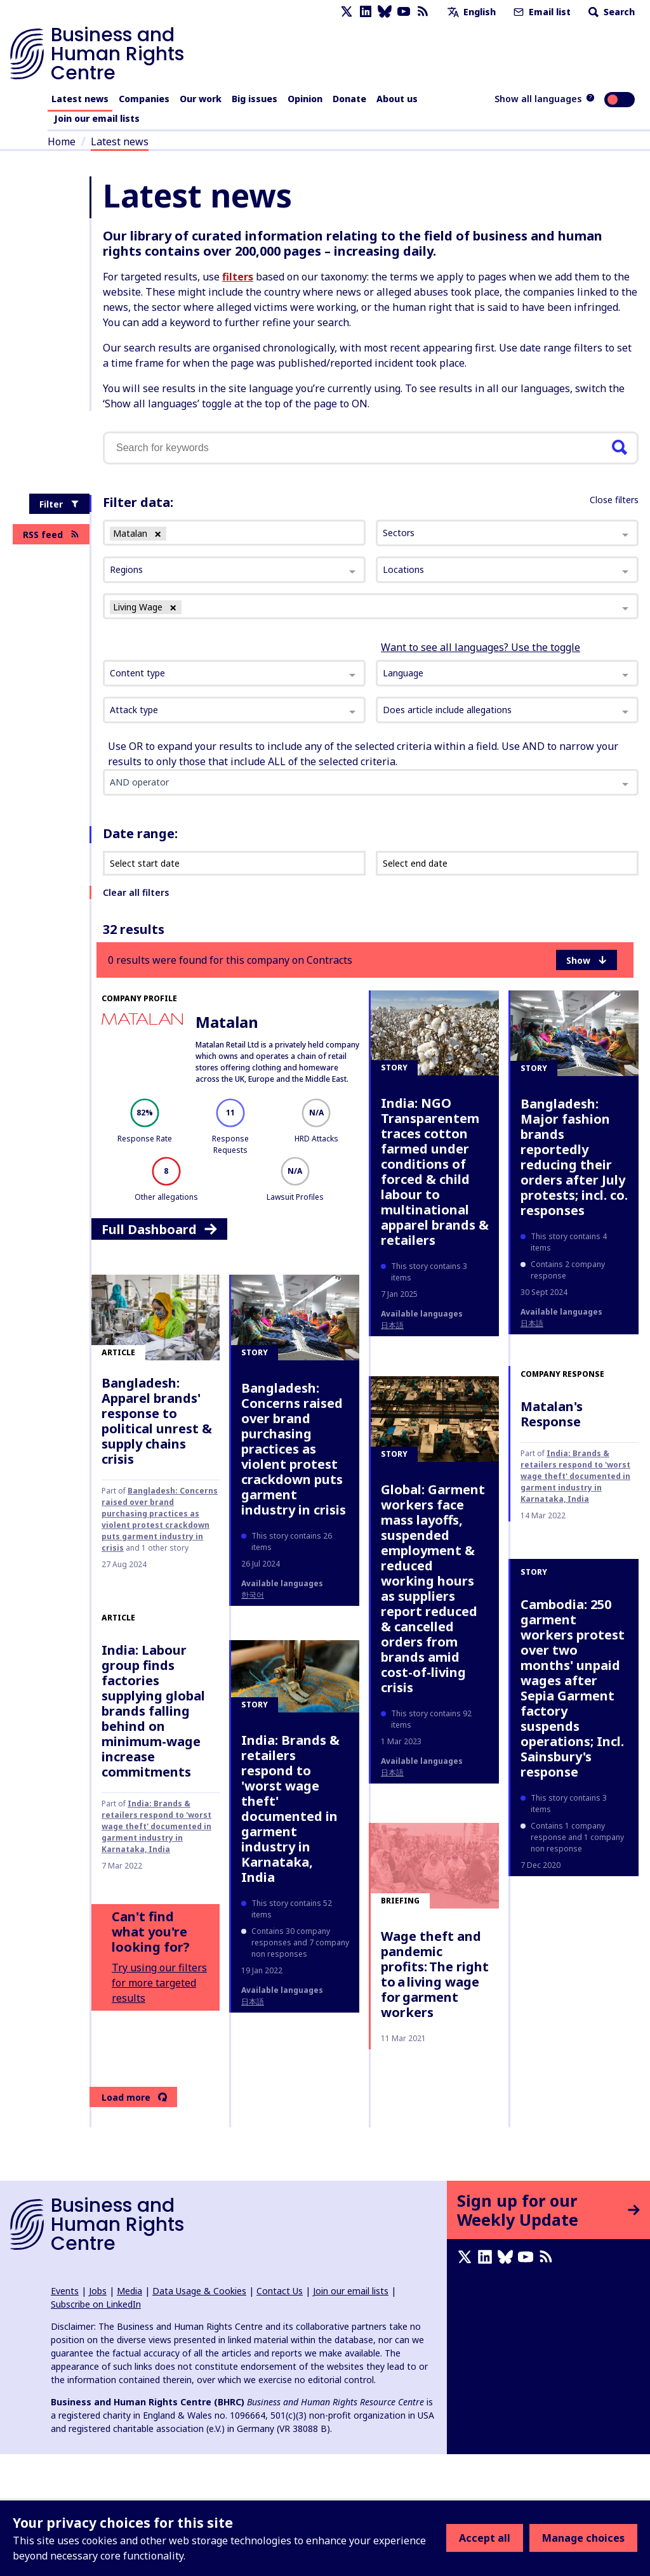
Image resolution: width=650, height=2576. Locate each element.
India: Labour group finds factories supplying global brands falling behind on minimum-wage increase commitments (153, 1710)
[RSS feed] (422, 11)
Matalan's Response (552, 1414)
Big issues (254, 99)
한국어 (252, 1594)
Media (129, 2291)
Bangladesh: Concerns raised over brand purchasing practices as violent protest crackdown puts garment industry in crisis (160, 1519)
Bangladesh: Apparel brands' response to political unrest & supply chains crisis (157, 1421)
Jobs (98, 2291)
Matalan (227, 1021)
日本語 (392, 1325)
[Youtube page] (403, 11)
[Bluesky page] (384, 11)
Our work (201, 99)
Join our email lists (97, 118)
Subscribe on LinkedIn (96, 2304)
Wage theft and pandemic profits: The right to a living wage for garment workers (435, 1974)
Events (65, 2291)
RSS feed (51, 535)
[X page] (346, 11)
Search (610, 12)
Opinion (305, 99)
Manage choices (583, 2538)
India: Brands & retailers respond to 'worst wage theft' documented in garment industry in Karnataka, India (575, 1476)
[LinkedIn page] (365, 11)
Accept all (484, 2538)
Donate (349, 99)
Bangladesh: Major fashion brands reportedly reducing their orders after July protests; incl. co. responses (574, 1157)
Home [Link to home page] (62, 141)
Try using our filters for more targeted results (159, 1983)
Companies (144, 99)
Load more (134, 2097)
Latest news (80, 99)
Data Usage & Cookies (199, 2291)
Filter (59, 504)
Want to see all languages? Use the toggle (480, 647)
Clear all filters (136, 892)
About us (397, 99)
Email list (541, 12)
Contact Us (279, 2291)
